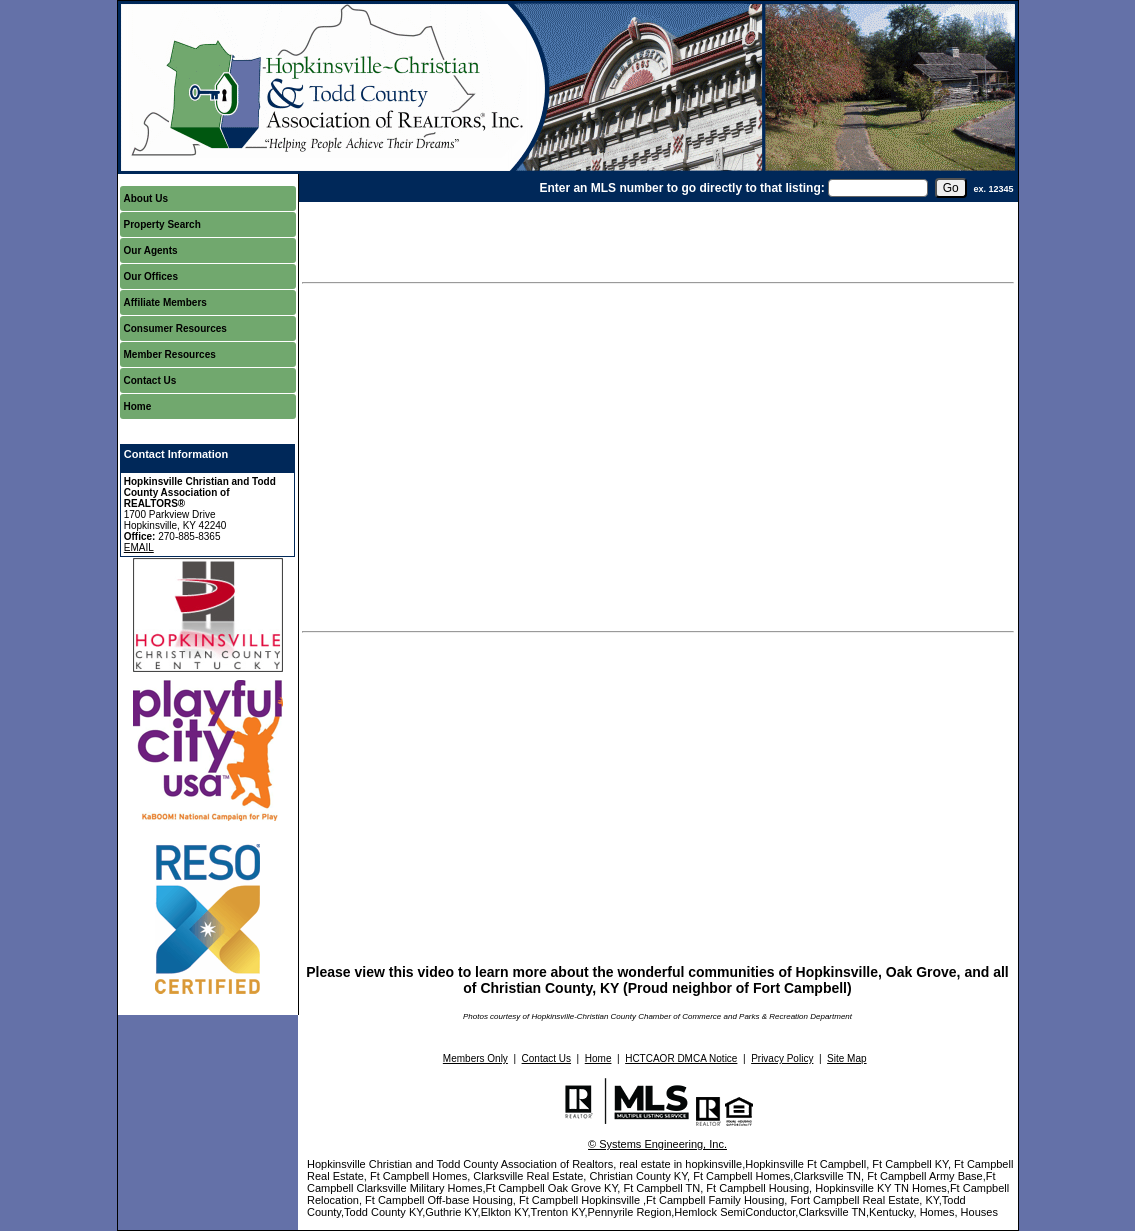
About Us (146, 198)
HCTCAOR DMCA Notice (681, 1058)
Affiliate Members (165, 302)
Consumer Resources (175, 328)
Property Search (162, 224)
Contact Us (150, 380)
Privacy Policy (782, 1058)
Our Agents (151, 250)
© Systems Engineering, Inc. (657, 1144)
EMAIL (139, 547)
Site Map (846, 1058)
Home (138, 406)
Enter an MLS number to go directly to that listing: (681, 188)
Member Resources (170, 354)
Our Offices (151, 276)
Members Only (475, 1058)
